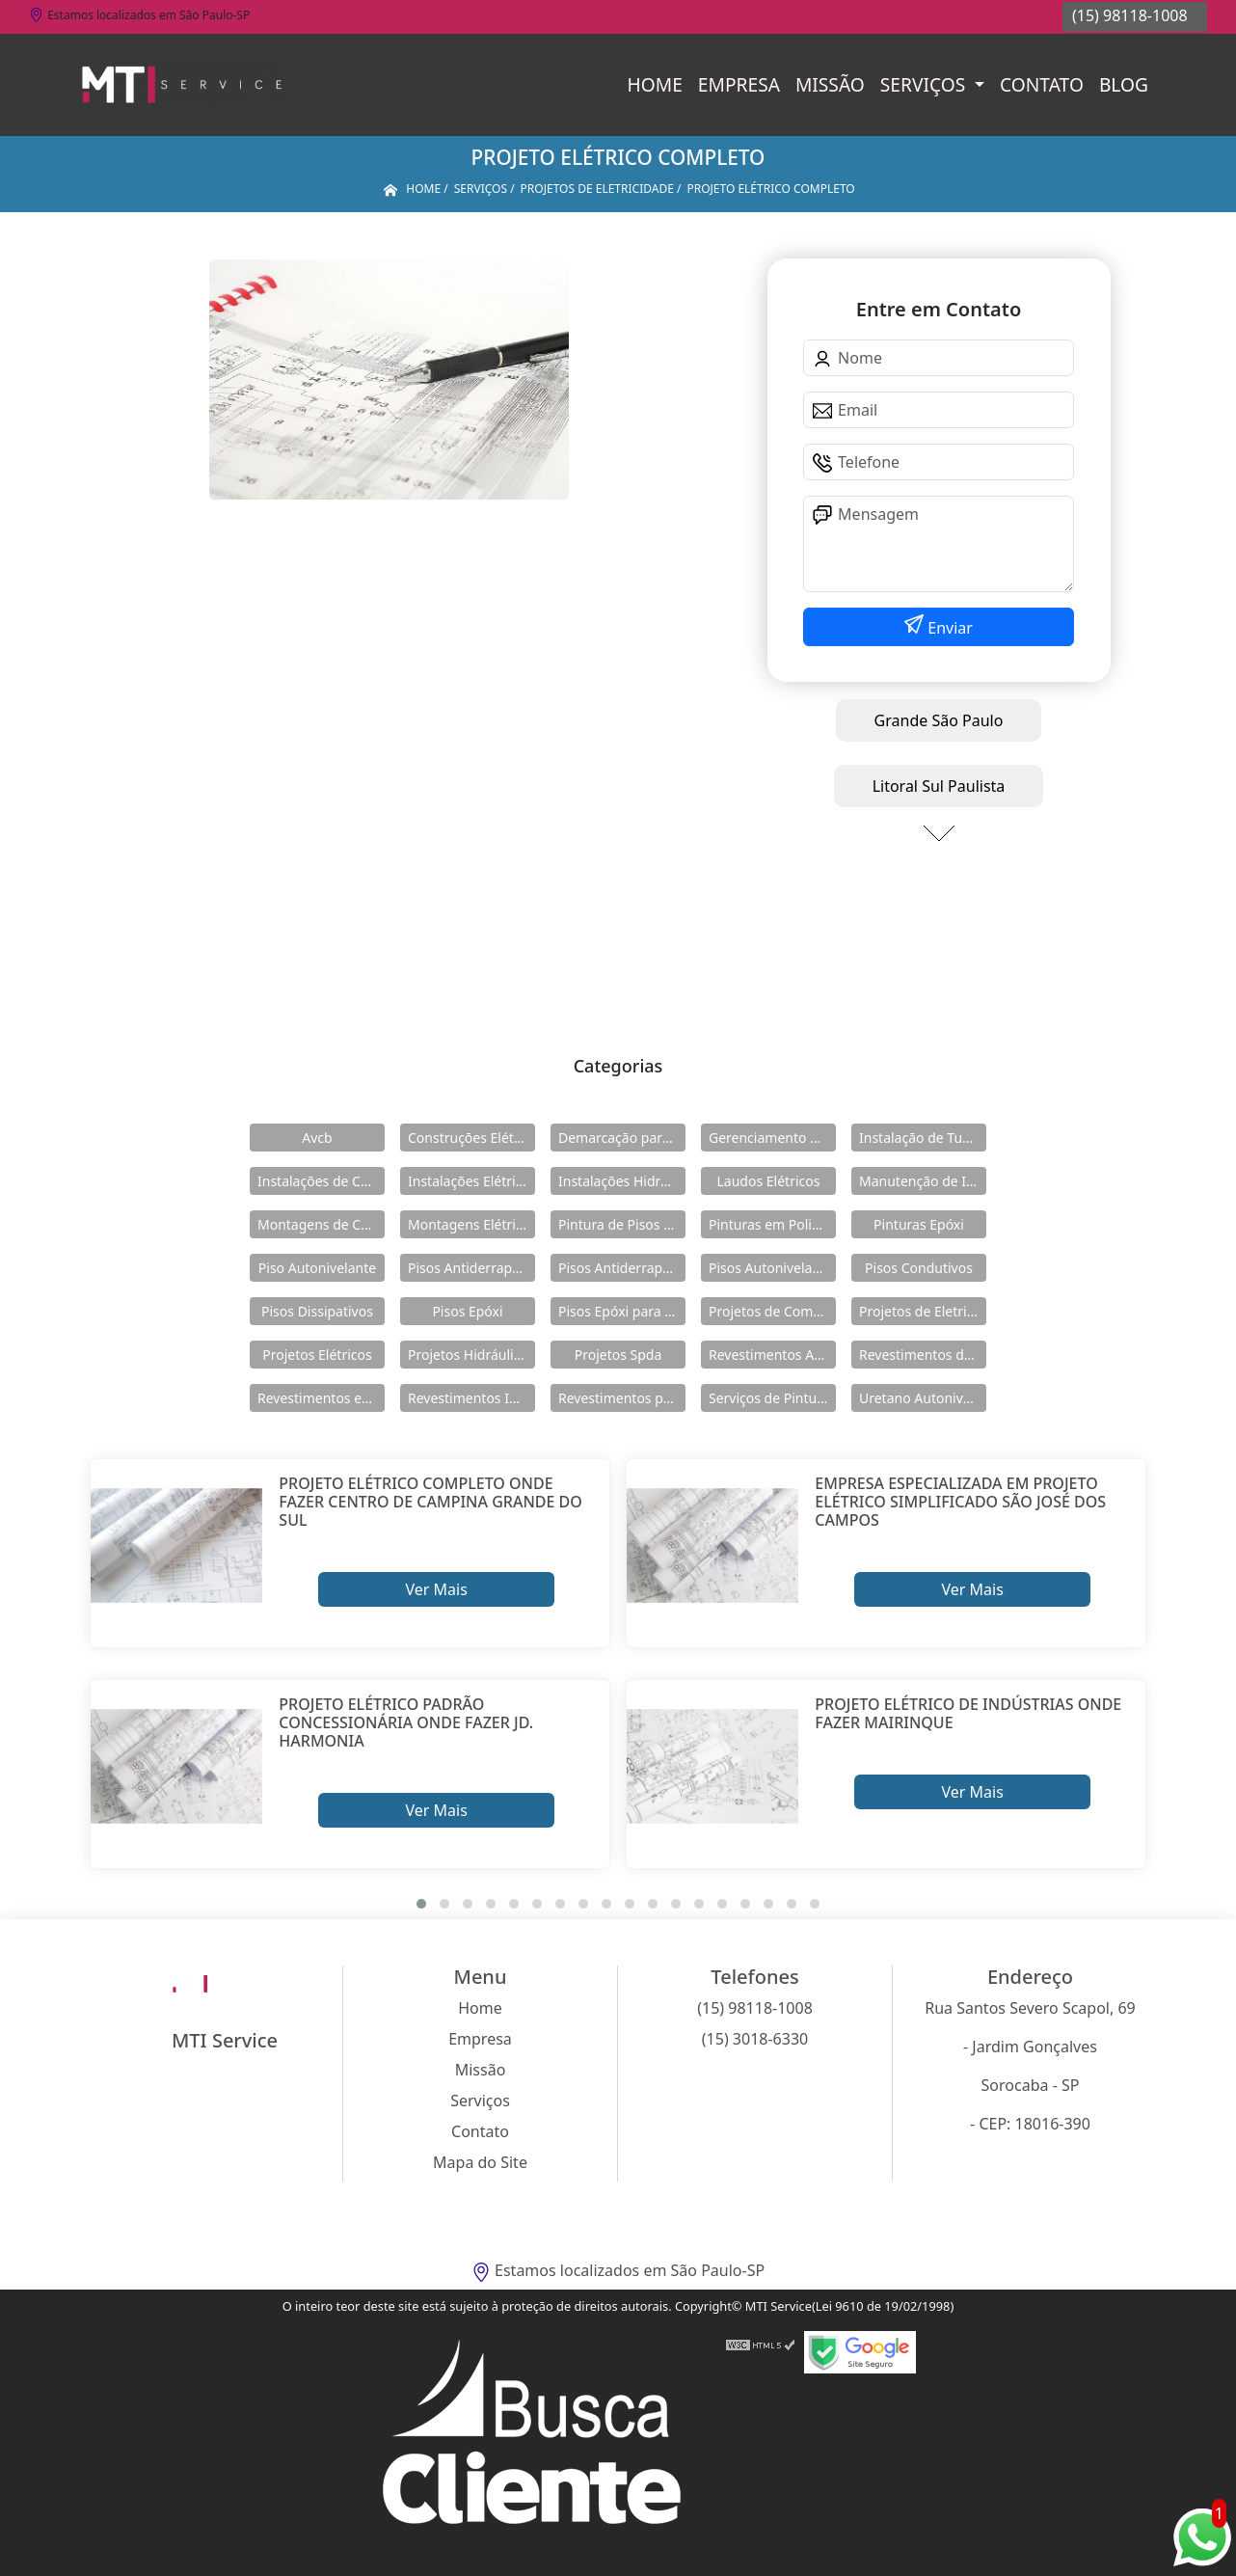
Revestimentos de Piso (922, 1354)
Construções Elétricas (471, 1137)
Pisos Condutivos (919, 1268)
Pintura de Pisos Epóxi (621, 1224)
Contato (1042, 84)
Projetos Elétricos (316, 1354)
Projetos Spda (618, 1354)
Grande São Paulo (939, 720)
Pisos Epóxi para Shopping (621, 1311)
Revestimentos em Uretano (321, 1398)
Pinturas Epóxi (918, 1224)
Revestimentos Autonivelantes (772, 1354)
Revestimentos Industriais (471, 1398)
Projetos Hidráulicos (471, 1354)
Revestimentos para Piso (621, 1398)
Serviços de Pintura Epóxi (772, 1398)
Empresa (739, 84)
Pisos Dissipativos (317, 1311)
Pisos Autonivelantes (772, 1268)
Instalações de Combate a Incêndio (321, 1181)
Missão (830, 84)
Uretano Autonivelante (922, 1398)
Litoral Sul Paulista (939, 786)
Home (655, 84)
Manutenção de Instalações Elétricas (922, 1181)
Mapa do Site (480, 2162)
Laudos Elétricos (768, 1181)
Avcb (317, 1137)
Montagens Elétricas (471, 1224)
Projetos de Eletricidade (922, 1311)
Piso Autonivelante (317, 1268)
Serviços (925, 84)
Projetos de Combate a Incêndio (772, 1311)
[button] (421, 1903)
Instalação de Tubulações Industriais (922, 1137)
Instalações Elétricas (471, 1181)
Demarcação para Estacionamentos (621, 1137)
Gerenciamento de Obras (772, 1137)
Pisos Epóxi (467, 1311)
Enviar (948, 627)
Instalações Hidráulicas (621, 1181)
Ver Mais (436, 1589)
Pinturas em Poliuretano (772, 1224)
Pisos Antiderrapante (471, 1268)
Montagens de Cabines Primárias (321, 1224)
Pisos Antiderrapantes (621, 1268)
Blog (1123, 84)
